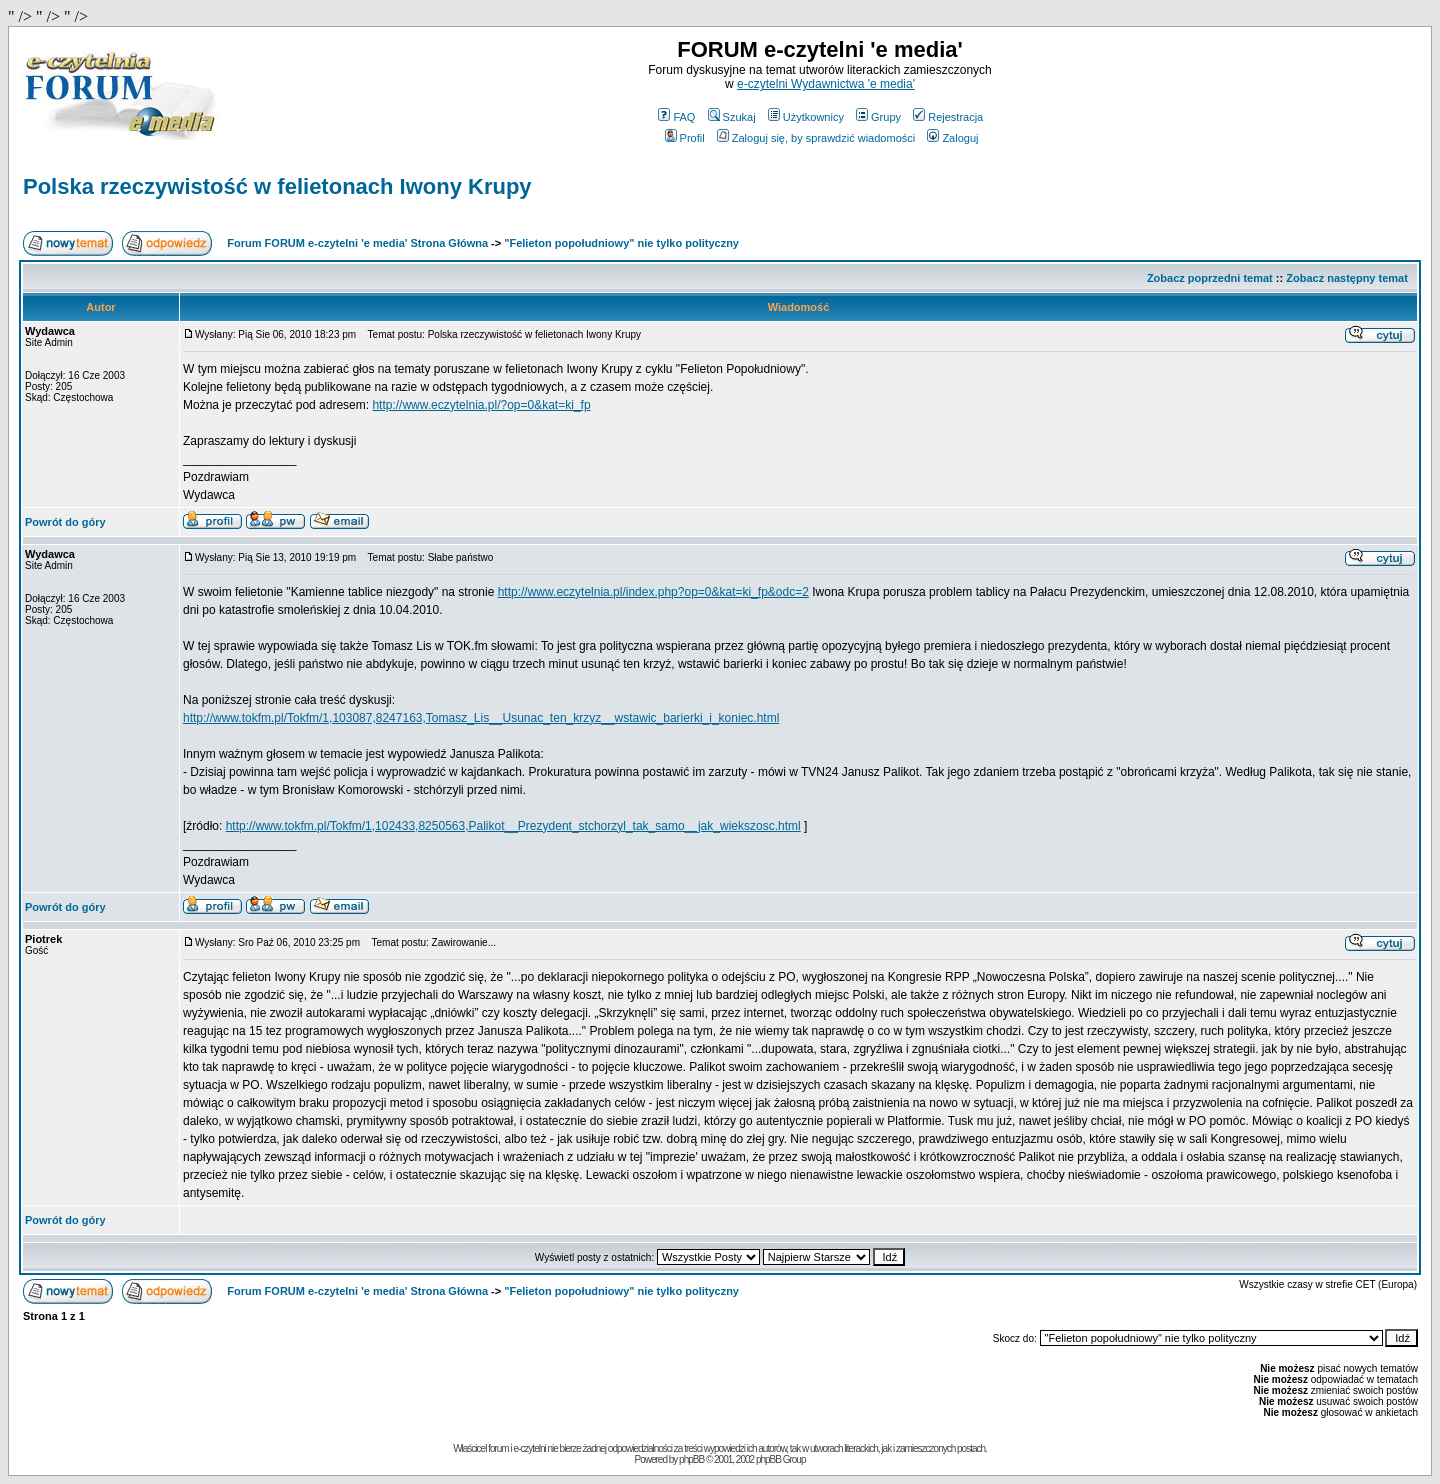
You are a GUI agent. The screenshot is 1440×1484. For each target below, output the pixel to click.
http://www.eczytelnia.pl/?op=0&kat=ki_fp (481, 405)
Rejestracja (948, 117)
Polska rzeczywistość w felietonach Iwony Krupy (277, 186)
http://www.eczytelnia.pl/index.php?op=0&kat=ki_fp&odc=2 (653, 592)
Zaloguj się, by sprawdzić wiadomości (816, 138)
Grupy (878, 117)
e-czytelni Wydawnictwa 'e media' (826, 84)
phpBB (691, 1459)
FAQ (676, 117)
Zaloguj (952, 138)
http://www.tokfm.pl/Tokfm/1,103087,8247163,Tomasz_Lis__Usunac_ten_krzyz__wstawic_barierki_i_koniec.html (481, 718)
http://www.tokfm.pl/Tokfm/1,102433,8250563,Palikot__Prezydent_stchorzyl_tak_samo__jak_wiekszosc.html (513, 826)
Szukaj (732, 117)
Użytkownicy (806, 117)
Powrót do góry (65, 522)
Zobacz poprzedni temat (1210, 278)
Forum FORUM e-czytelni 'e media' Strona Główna (357, 243)
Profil (685, 138)
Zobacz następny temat (1347, 278)
